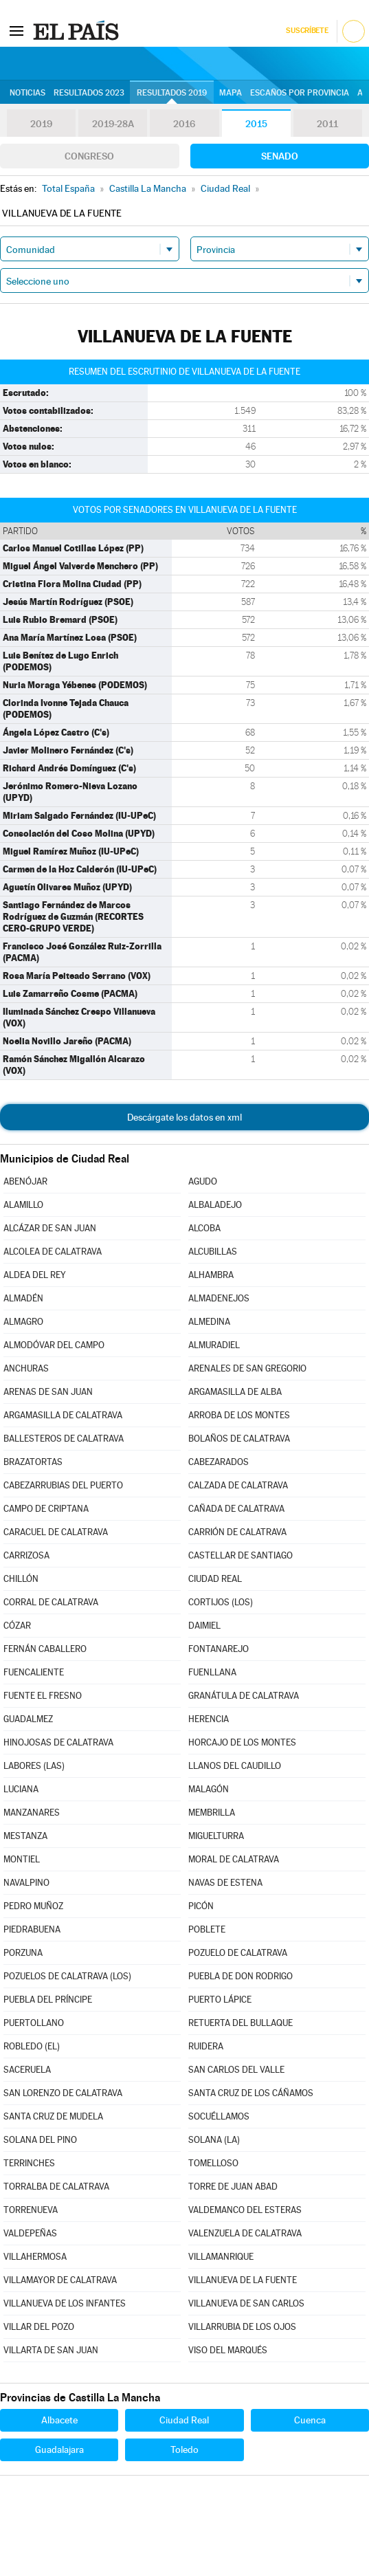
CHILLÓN (20, 1579)
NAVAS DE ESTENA (225, 1883)
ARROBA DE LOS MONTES (239, 1415)
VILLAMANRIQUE (221, 2257)
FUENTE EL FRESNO (42, 1696)
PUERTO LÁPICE (219, 1999)
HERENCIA (208, 1719)
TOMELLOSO (213, 2163)
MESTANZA (25, 1836)
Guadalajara (59, 2449)
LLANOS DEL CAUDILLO (234, 1766)
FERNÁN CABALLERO (45, 1649)
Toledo (184, 2449)
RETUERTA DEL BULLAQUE (240, 2023)
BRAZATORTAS (33, 1462)
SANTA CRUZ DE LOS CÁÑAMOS (250, 2093)
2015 (256, 123)
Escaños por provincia (299, 93)
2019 (41, 123)
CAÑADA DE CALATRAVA (236, 1509)
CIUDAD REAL (215, 1579)
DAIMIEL (204, 1625)
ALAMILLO (23, 1205)
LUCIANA (20, 1789)
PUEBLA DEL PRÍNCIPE (47, 1999)
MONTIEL (21, 1859)
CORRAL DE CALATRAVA (50, 1602)
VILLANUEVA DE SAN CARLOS (246, 2303)
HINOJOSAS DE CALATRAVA (58, 1742)
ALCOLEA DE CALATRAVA (52, 1251)
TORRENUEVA (30, 2210)
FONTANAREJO (218, 1649)
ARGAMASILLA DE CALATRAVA (62, 1415)
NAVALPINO (26, 1883)
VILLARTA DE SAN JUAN (50, 2350)
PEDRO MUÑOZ (33, 1906)
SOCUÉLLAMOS (218, 2116)
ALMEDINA (209, 1322)
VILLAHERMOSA (35, 2257)
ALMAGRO (23, 1322)
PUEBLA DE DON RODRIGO (240, 1976)
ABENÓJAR (25, 1181)
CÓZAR (17, 1625)
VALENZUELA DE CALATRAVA (245, 2233)
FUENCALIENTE (33, 1672)
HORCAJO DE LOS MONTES (242, 1742)
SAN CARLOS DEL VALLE (236, 2070)
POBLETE (206, 1929)
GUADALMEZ (28, 1719)
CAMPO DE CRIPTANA (46, 1509)
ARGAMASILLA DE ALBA (235, 1392)
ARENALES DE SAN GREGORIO (247, 1368)
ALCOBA (204, 1228)
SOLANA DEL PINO (40, 2140)
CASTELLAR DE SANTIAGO (240, 1555)
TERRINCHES (29, 2163)
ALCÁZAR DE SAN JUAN (49, 1228)
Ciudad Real (184, 2419)
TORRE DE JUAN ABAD (233, 2186)
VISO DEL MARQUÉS (227, 2350)
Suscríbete (307, 30)
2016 (184, 123)
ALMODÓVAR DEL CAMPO (53, 1345)
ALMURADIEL (214, 1345)
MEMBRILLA (211, 1812)
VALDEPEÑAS (30, 2233)
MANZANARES (31, 1812)
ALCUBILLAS (212, 1251)
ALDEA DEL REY (34, 1275)
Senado (279, 156)
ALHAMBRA (211, 1275)
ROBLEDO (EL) (31, 2046)
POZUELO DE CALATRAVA (237, 1953)
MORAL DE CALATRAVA (233, 1859)
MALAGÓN (208, 1789)
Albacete (59, 2419)
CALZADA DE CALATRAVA (238, 1485)
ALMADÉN (23, 1298)
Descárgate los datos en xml (184, 1117)
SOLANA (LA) (214, 2140)
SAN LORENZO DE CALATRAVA (62, 2093)
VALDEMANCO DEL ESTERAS (245, 2210)
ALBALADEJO (215, 1205)
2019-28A (113, 123)
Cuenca (310, 2419)
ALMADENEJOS (218, 1298)
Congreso (89, 156)
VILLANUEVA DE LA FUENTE (242, 2280)
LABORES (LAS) (34, 1766)
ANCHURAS (26, 1368)
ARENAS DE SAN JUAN (48, 1392)
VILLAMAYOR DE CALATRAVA (60, 2280)
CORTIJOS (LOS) (220, 1602)
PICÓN (201, 1906)
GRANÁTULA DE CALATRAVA (243, 1696)
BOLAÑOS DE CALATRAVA (239, 1438)
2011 (327, 123)
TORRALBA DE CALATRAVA (56, 2186)
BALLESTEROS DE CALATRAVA (63, 1438)
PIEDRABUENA (31, 1929)
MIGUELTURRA (216, 1836)
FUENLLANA (212, 1672)
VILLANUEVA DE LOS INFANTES (64, 2303)
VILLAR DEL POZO (38, 2327)
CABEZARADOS (218, 1462)
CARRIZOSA (26, 1555)
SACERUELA (27, 2070)
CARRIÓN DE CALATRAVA (237, 1532)
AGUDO (202, 1181)
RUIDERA (205, 2046)
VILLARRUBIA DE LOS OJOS (242, 2327)
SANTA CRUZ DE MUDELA (53, 2116)
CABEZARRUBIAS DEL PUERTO (63, 1485)
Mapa (230, 93)
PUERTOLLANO (33, 2023)
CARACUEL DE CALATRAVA (55, 1532)
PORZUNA (23, 1953)
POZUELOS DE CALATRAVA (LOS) (67, 1976)
